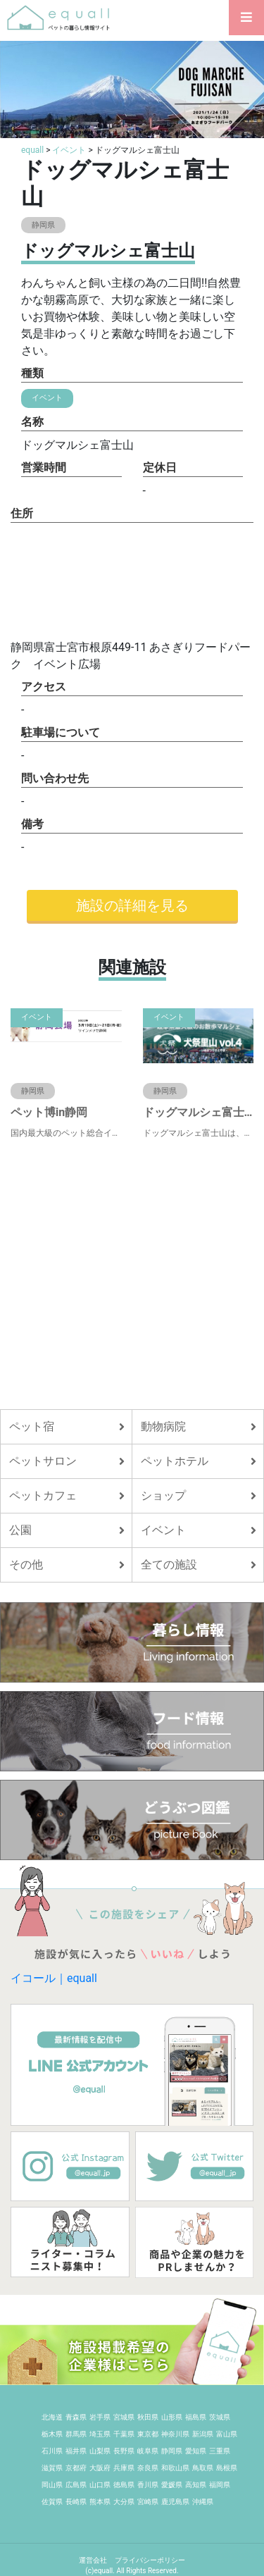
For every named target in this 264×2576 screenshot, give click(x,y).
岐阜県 (147, 2451)
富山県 (226, 2434)
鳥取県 (202, 2468)
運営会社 (93, 2560)
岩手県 (100, 2417)
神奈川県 (175, 2434)
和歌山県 (175, 2468)
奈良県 (147, 2468)
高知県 (195, 2485)
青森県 (76, 2417)
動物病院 (163, 1426)
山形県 (171, 2417)
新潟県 (202, 2434)
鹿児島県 (175, 2502)
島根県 (226, 2468)
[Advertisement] (132, 1274)
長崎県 (76, 2502)
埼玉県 (100, 2434)
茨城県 (219, 2417)
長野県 (123, 2451)
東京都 (147, 2434)
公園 (20, 1530)
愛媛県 (171, 2485)
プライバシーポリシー (150, 2560)
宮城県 (123, 2417)
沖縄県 (202, 2502)
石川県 (52, 2451)
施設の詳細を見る (132, 905)
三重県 (219, 2451)
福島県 (195, 2417)
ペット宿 (31, 1426)
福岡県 (219, 2485)
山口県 (100, 2485)
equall (32, 150)
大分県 (123, 2502)
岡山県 (52, 2485)
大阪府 (100, 2468)
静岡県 (171, 2451)
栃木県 (52, 2434)
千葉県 (123, 2434)
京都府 (76, 2468)
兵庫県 (123, 2468)
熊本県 (100, 2502)
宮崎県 (147, 2502)
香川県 (147, 2485)
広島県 (76, 2485)
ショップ (163, 1495)
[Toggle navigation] (246, 17)
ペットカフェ (43, 1495)
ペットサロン (43, 1461)
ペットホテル (174, 1461)
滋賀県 (52, 2468)
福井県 (76, 2451)
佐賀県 (52, 2502)
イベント (69, 150)
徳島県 (123, 2485)
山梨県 (100, 2451)
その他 (26, 1564)
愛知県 (195, 2451)
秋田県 (147, 2417)
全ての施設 (169, 1564)
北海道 (52, 2417)
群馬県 (76, 2434)
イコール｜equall (54, 1978)
